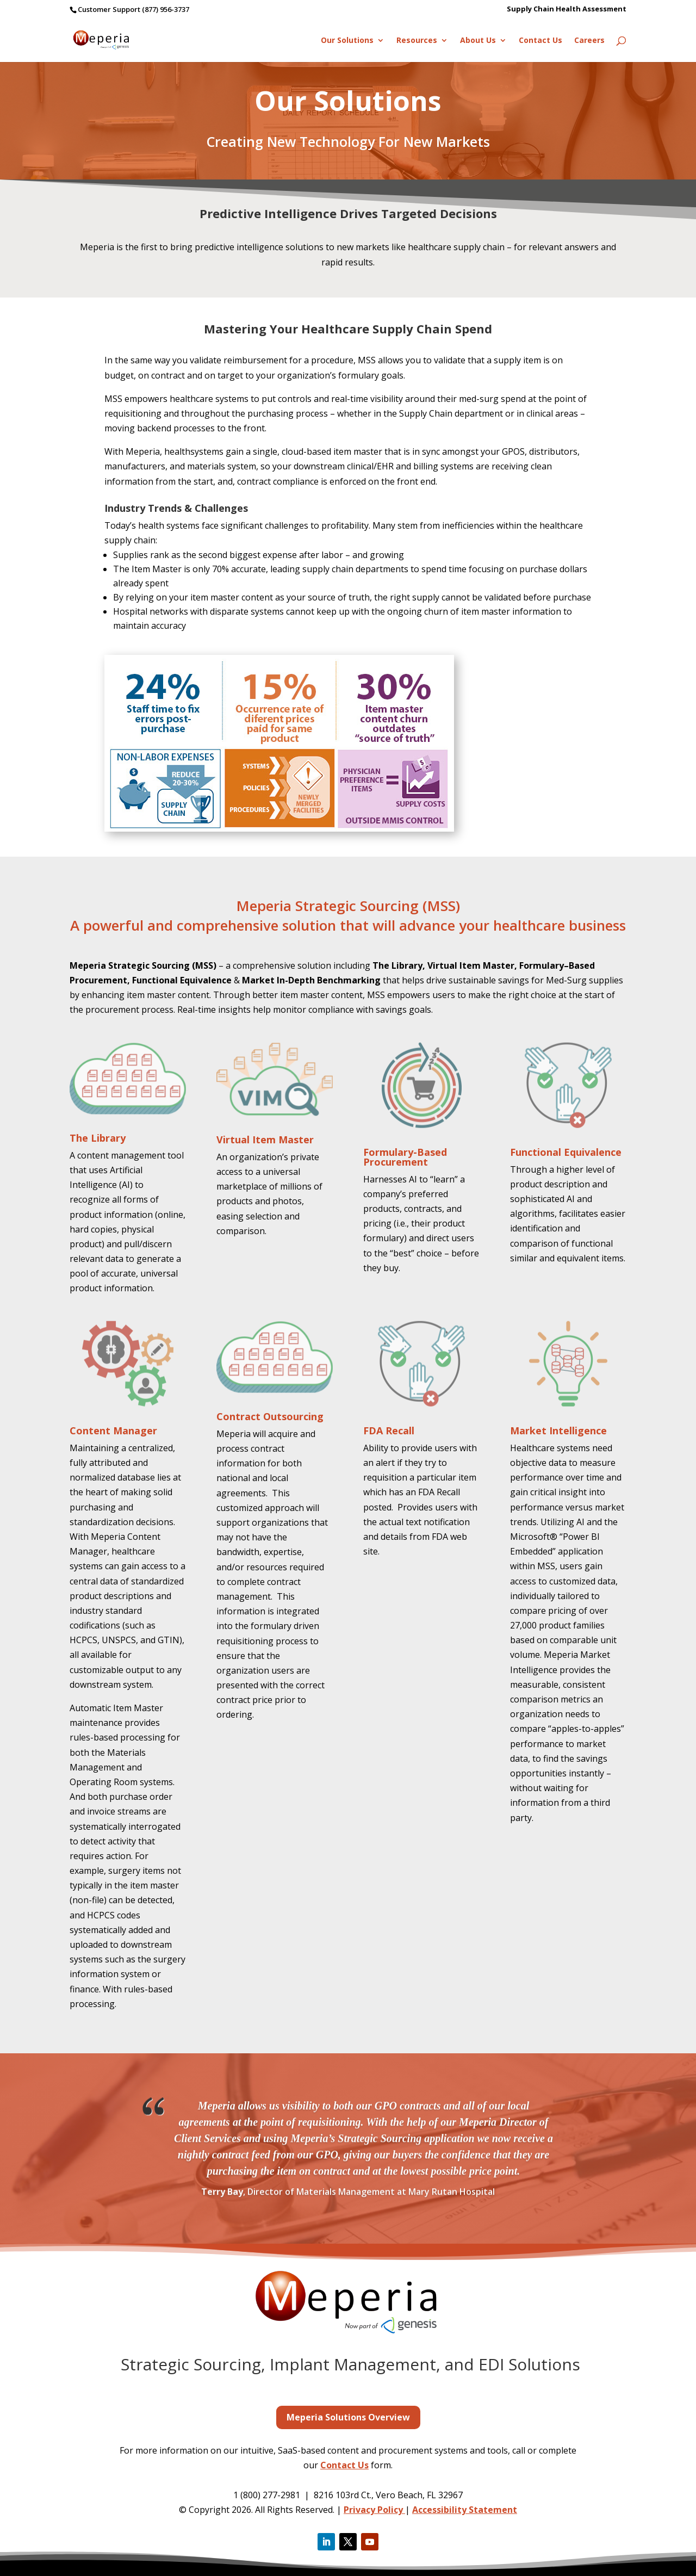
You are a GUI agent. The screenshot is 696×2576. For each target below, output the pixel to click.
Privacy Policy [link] (374, 2510)
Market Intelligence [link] (558, 1430)
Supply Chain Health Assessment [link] (566, 9)
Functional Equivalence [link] (566, 1152)
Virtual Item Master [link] (265, 1139)
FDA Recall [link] (388, 1430)
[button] (326, 2541)
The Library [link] (98, 1137)
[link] (116, 39)
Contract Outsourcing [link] (270, 1416)
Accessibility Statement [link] (464, 2510)
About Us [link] (478, 40)
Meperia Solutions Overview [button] (348, 2417)
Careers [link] (589, 40)
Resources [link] (416, 40)
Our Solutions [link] (347, 40)
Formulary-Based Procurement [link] (405, 1156)
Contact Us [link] (540, 40)
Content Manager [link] (113, 1430)
